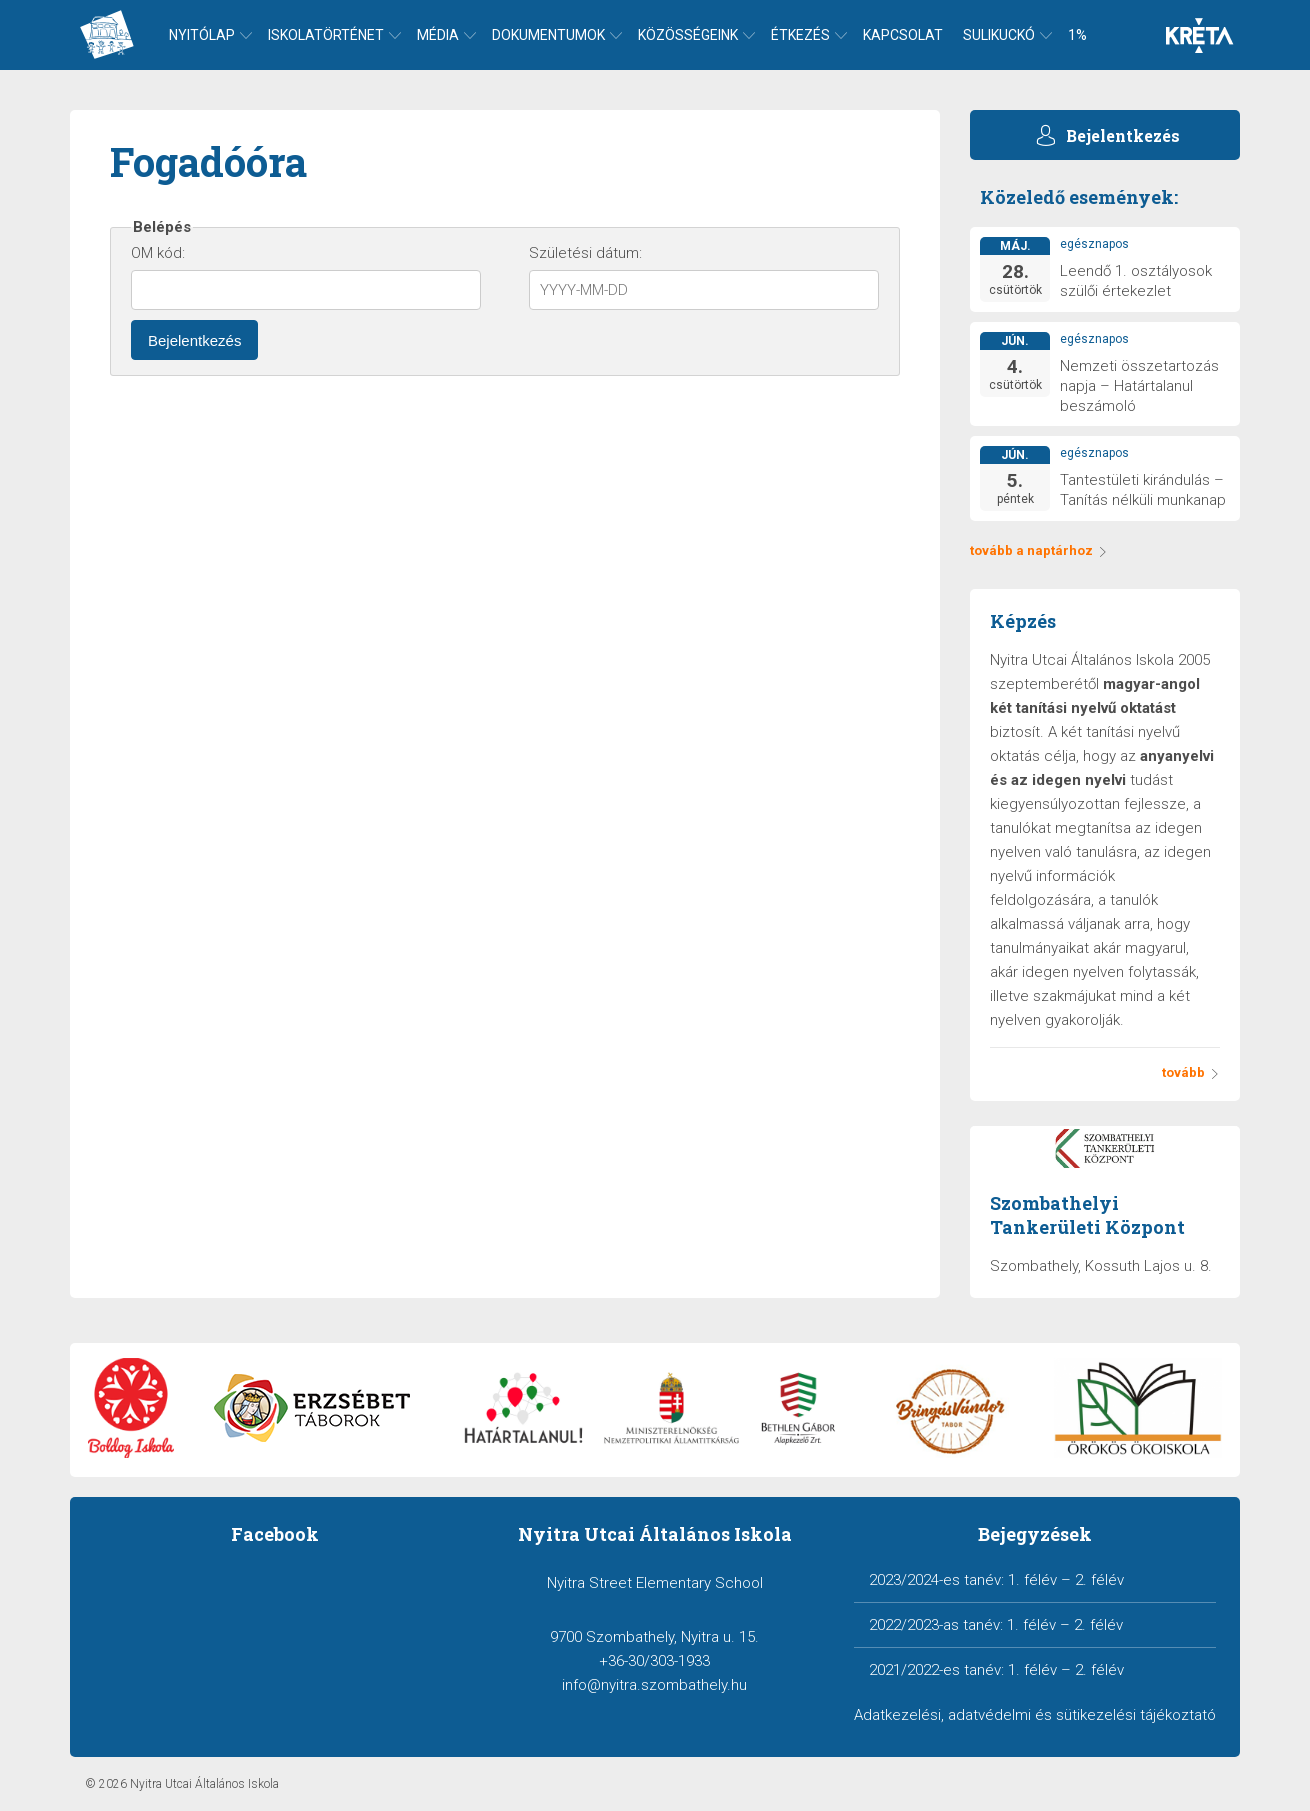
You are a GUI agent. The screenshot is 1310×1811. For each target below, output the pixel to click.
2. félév (1099, 1580)
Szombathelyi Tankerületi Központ (1087, 1215)
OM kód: (158, 253)
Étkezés (800, 35)
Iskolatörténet (326, 35)
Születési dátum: (585, 253)
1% (1077, 35)
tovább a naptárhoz (1039, 550)
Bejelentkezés (194, 340)
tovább (1191, 1072)
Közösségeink (688, 35)
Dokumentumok (548, 35)
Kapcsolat (903, 35)
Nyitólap (202, 35)
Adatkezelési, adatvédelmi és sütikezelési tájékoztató (1035, 1715)
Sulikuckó (999, 35)
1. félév (1032, 1580)
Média (438, 35)
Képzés (1023, 621)
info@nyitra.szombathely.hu (654, 1685)
